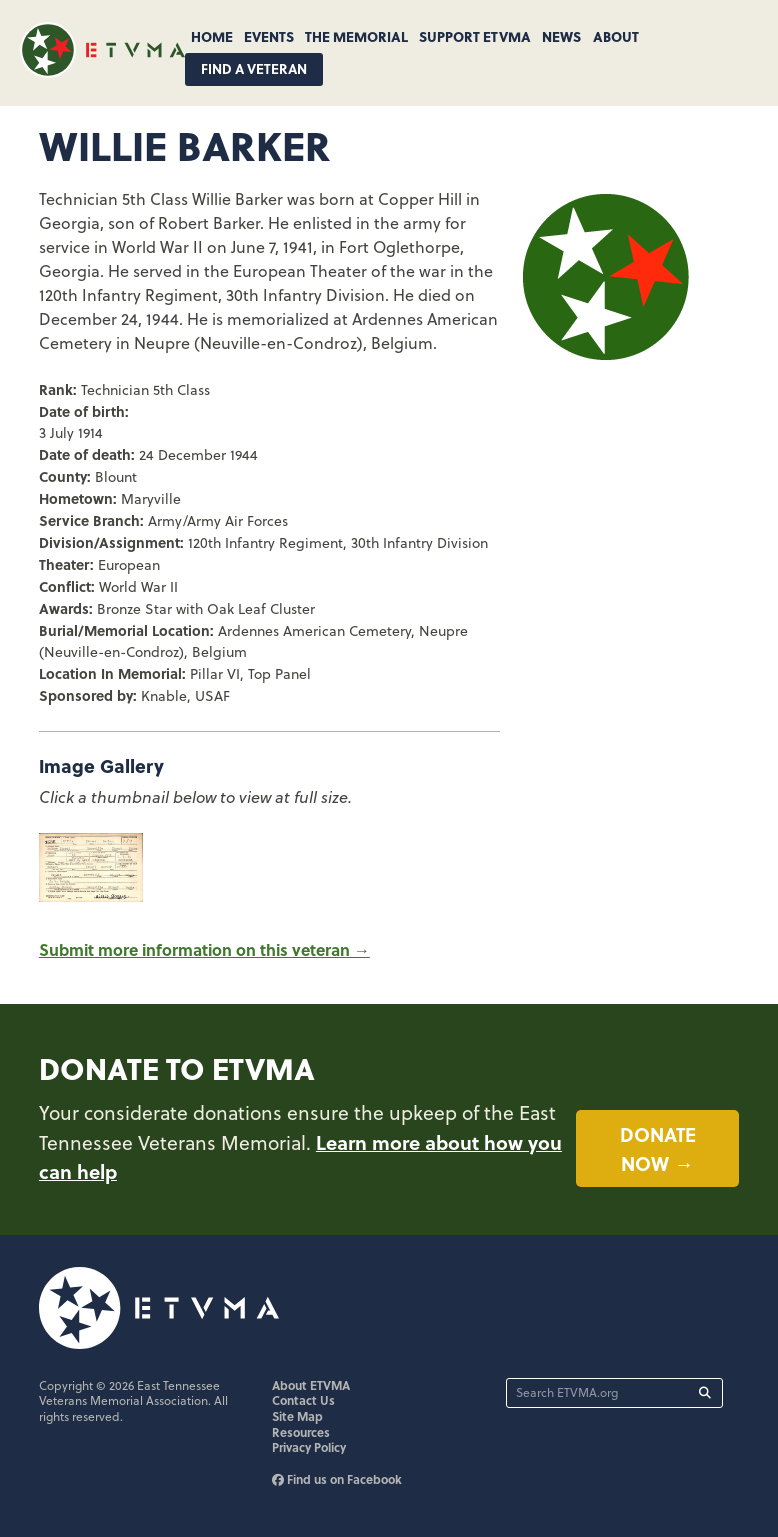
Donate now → (658, 1148)
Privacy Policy (309, 1447)
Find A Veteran (254, 68)
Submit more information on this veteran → (204, 949)
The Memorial (356, 36)
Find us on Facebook (337, 1479)
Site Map (297, 1416)
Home (212, 36)
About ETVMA (311, 1385)
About (616, 36)
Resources (301, 1432)
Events (269, 36)
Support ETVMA (475, 36)
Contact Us (303, 1400)
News (561, 36)
